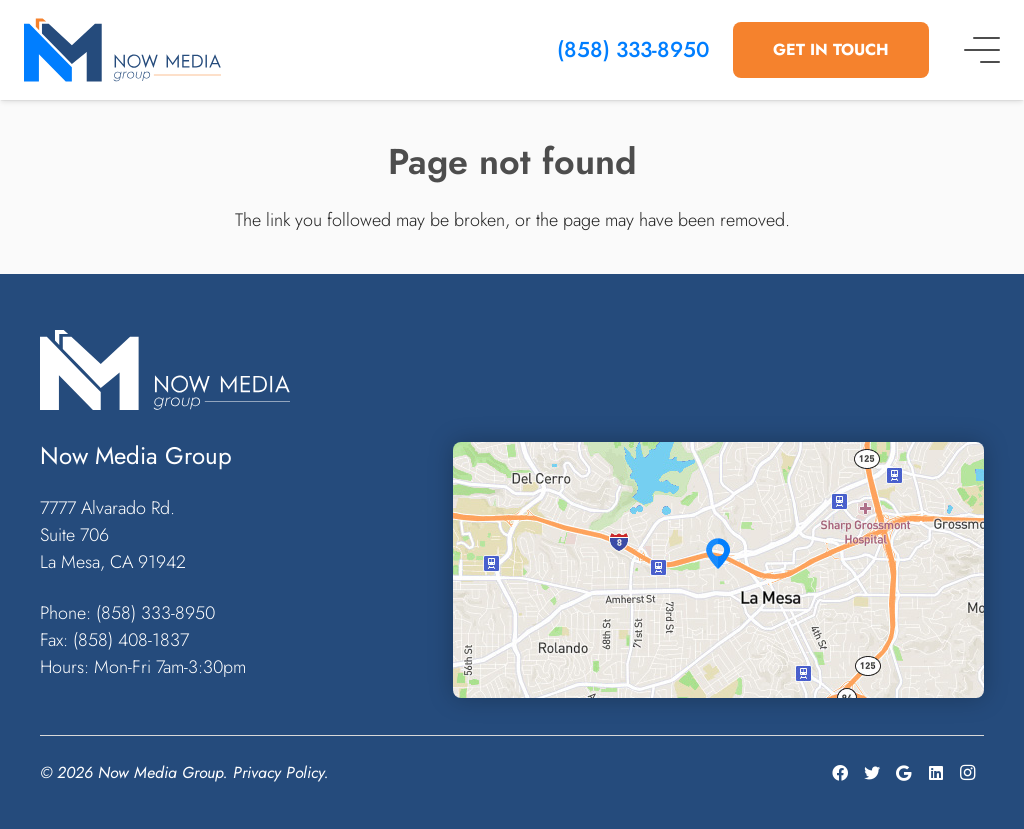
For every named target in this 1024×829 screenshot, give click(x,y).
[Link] (122, 50)
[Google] (904, 773)
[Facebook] (840, 773)
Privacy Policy (278, 772)
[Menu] (982, 50)
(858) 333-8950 (633, 49)
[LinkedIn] (936, 773)
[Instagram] (968, 773)
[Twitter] (872, 773)
